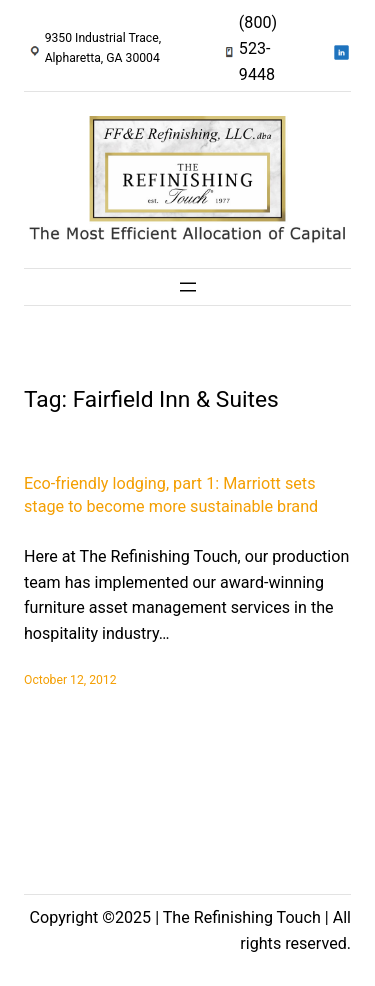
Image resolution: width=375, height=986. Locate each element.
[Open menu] (188, 287)
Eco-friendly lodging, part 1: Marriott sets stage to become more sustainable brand (171, 495)
